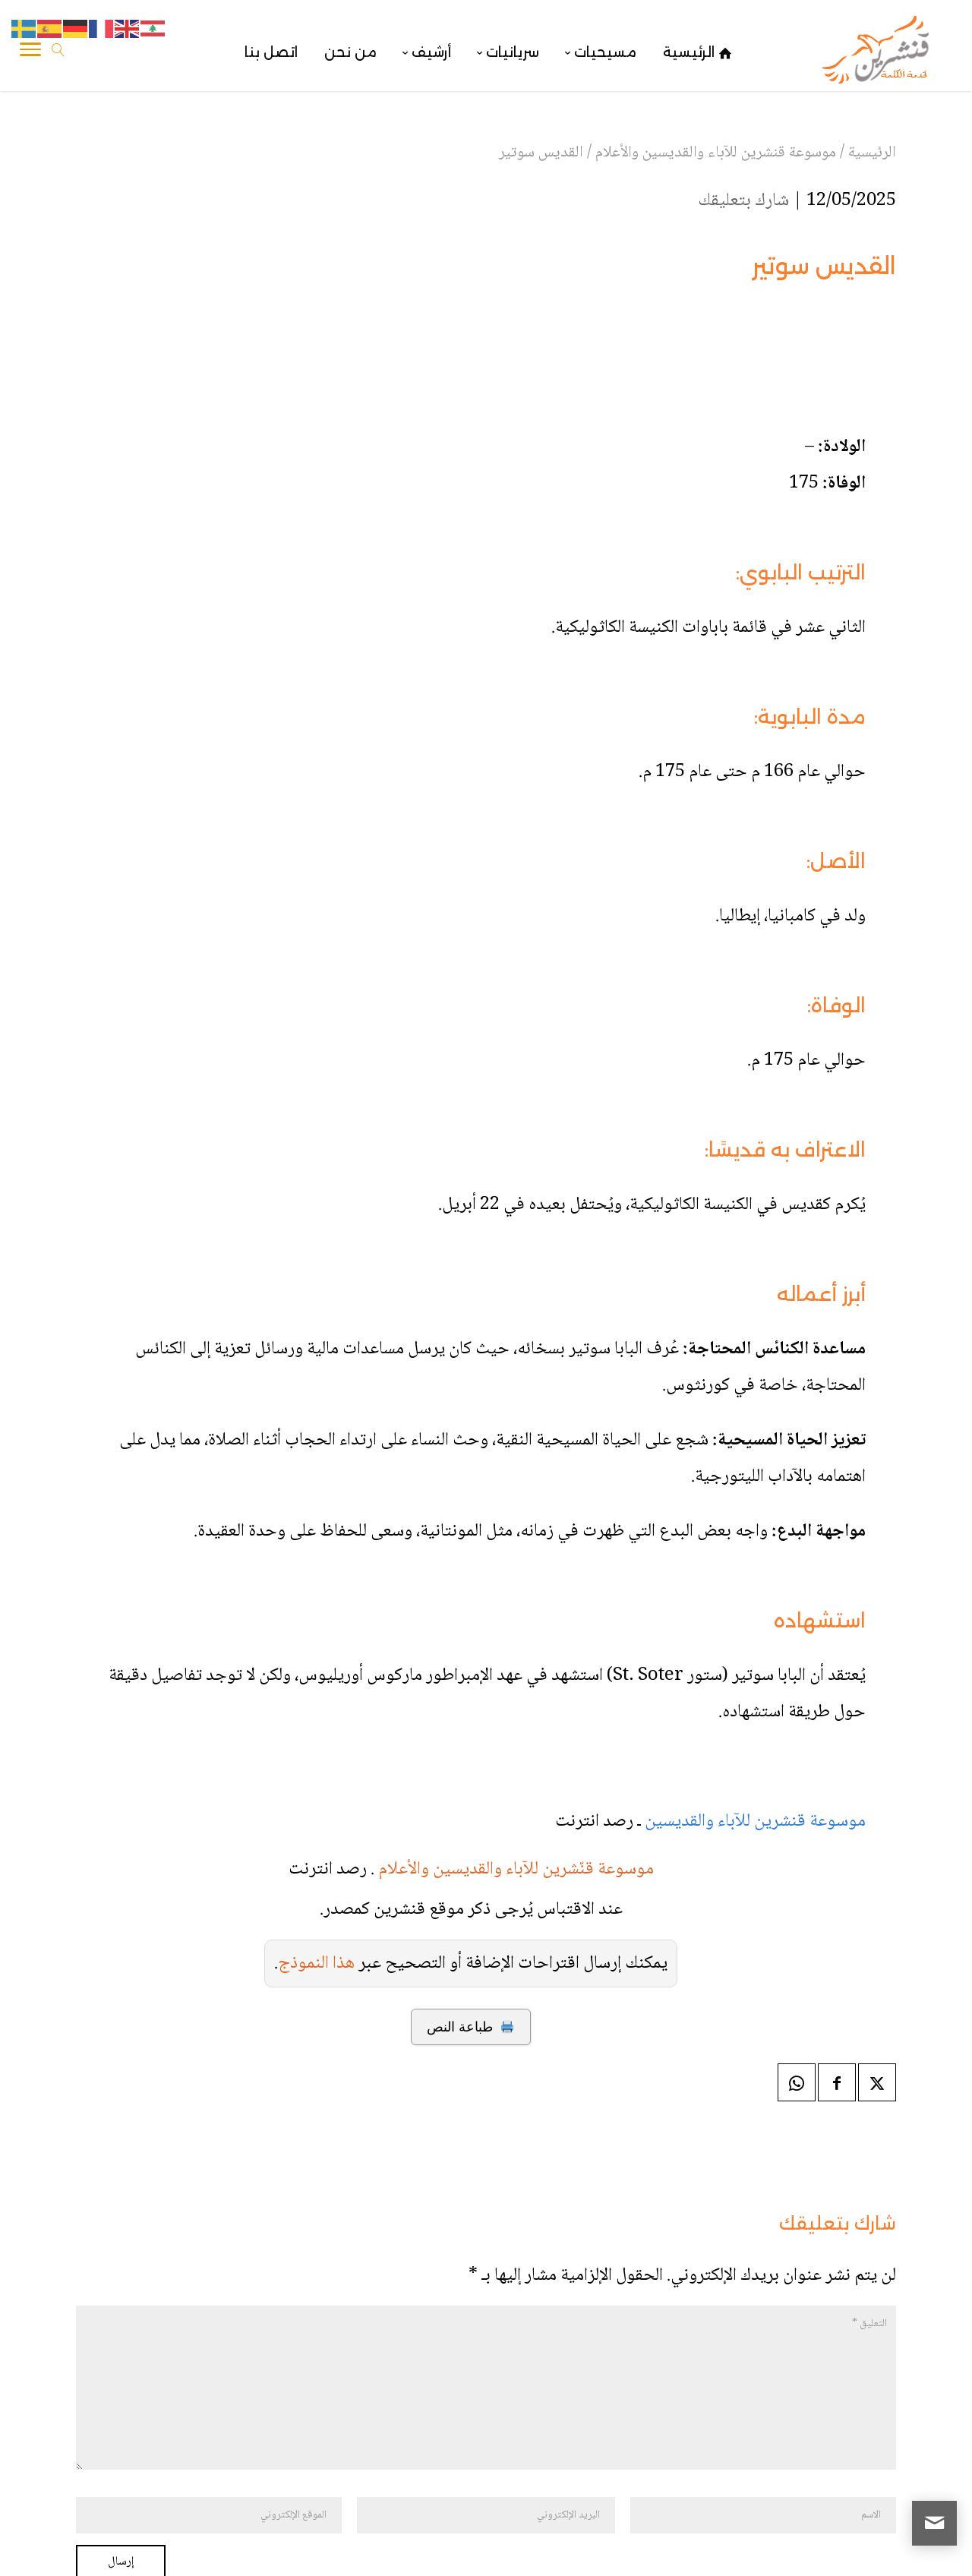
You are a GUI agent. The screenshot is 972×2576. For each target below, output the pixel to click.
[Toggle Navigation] (30, 52)
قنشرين (852, 2548)
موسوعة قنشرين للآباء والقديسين (753, 1712)
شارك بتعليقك (743, 200)
